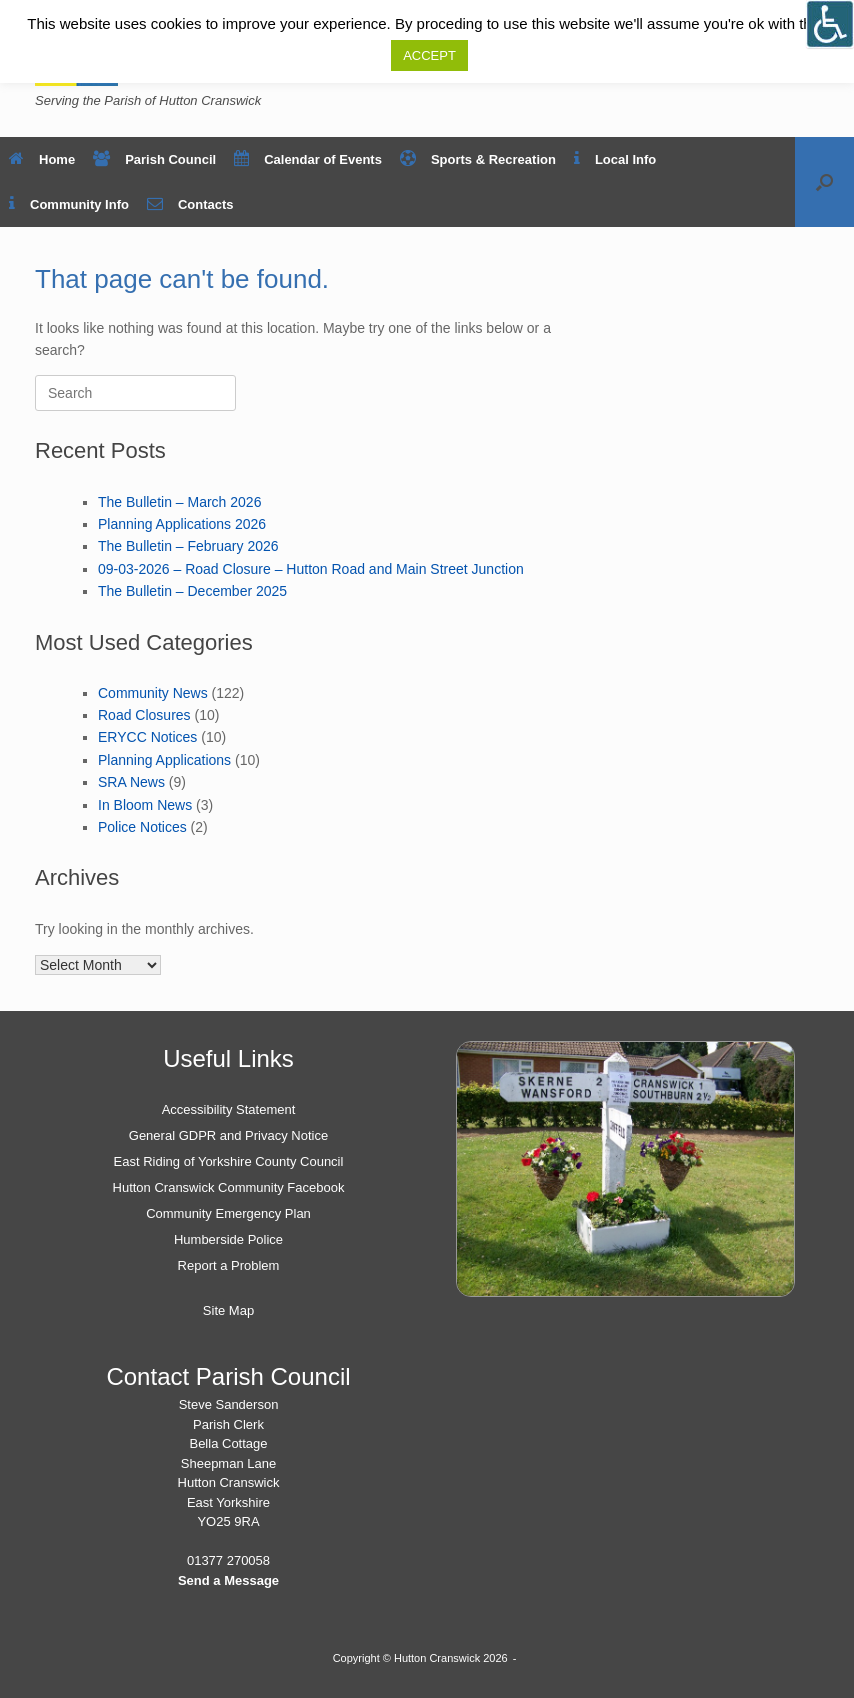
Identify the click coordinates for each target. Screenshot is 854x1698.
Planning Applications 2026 (182, 524)
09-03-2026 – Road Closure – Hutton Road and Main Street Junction (311, 569)
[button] (824, 182)
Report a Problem (229, 1265)
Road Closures (144, 715)
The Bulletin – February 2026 (188, 546)
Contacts (190, 204)
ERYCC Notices (147, 737)
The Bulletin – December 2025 (192, 591)
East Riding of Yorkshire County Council (229, 1161)
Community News (153, 693)
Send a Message (228, 1580)
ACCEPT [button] (429, 55)
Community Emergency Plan (228, 1213)
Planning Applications (164, 760)
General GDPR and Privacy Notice (228, 1135)
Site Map (228, 1310)
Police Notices (142, 827)
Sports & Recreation (478, 159)
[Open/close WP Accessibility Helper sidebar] (830, 24)
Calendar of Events (308, 159)
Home (42, 159)
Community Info (69, 204)
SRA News (131, 782)
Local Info (615, 159)
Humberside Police (228, 1239)
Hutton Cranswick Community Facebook (229, 1187)
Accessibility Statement (229, 1109)
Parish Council (154, 159)
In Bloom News (145, 805)
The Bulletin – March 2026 (179, 502)
